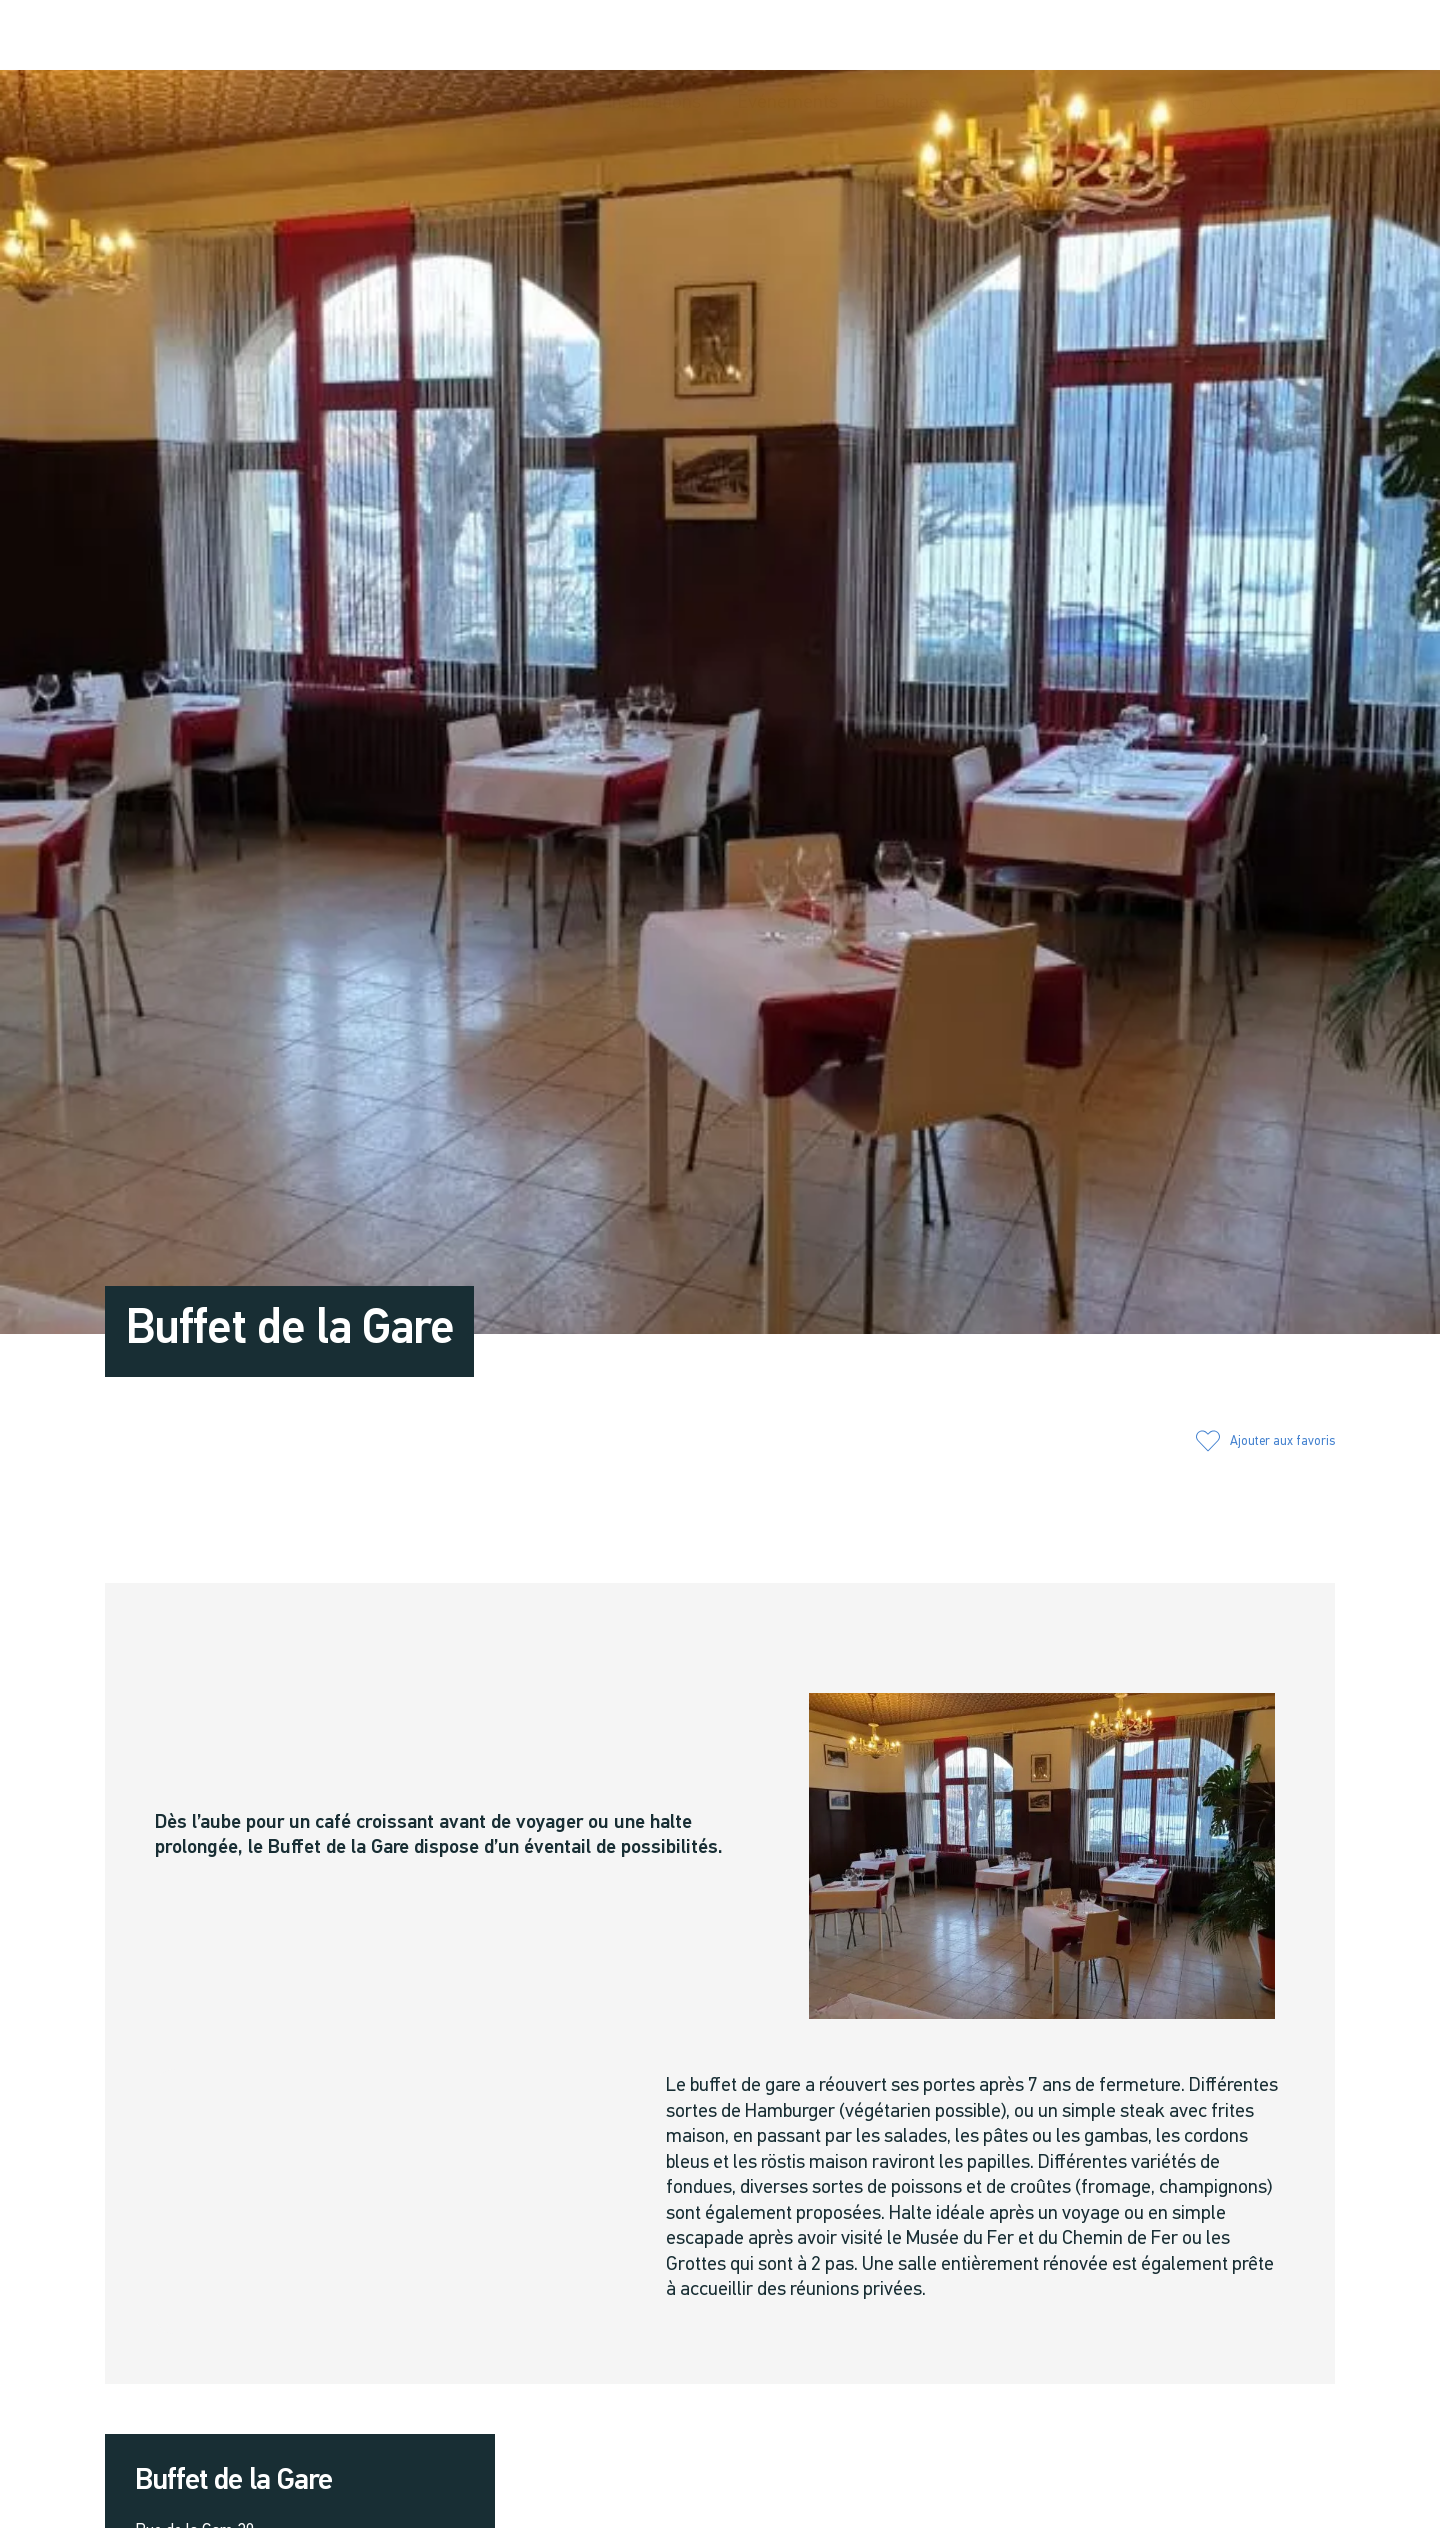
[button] (1163, 36)
